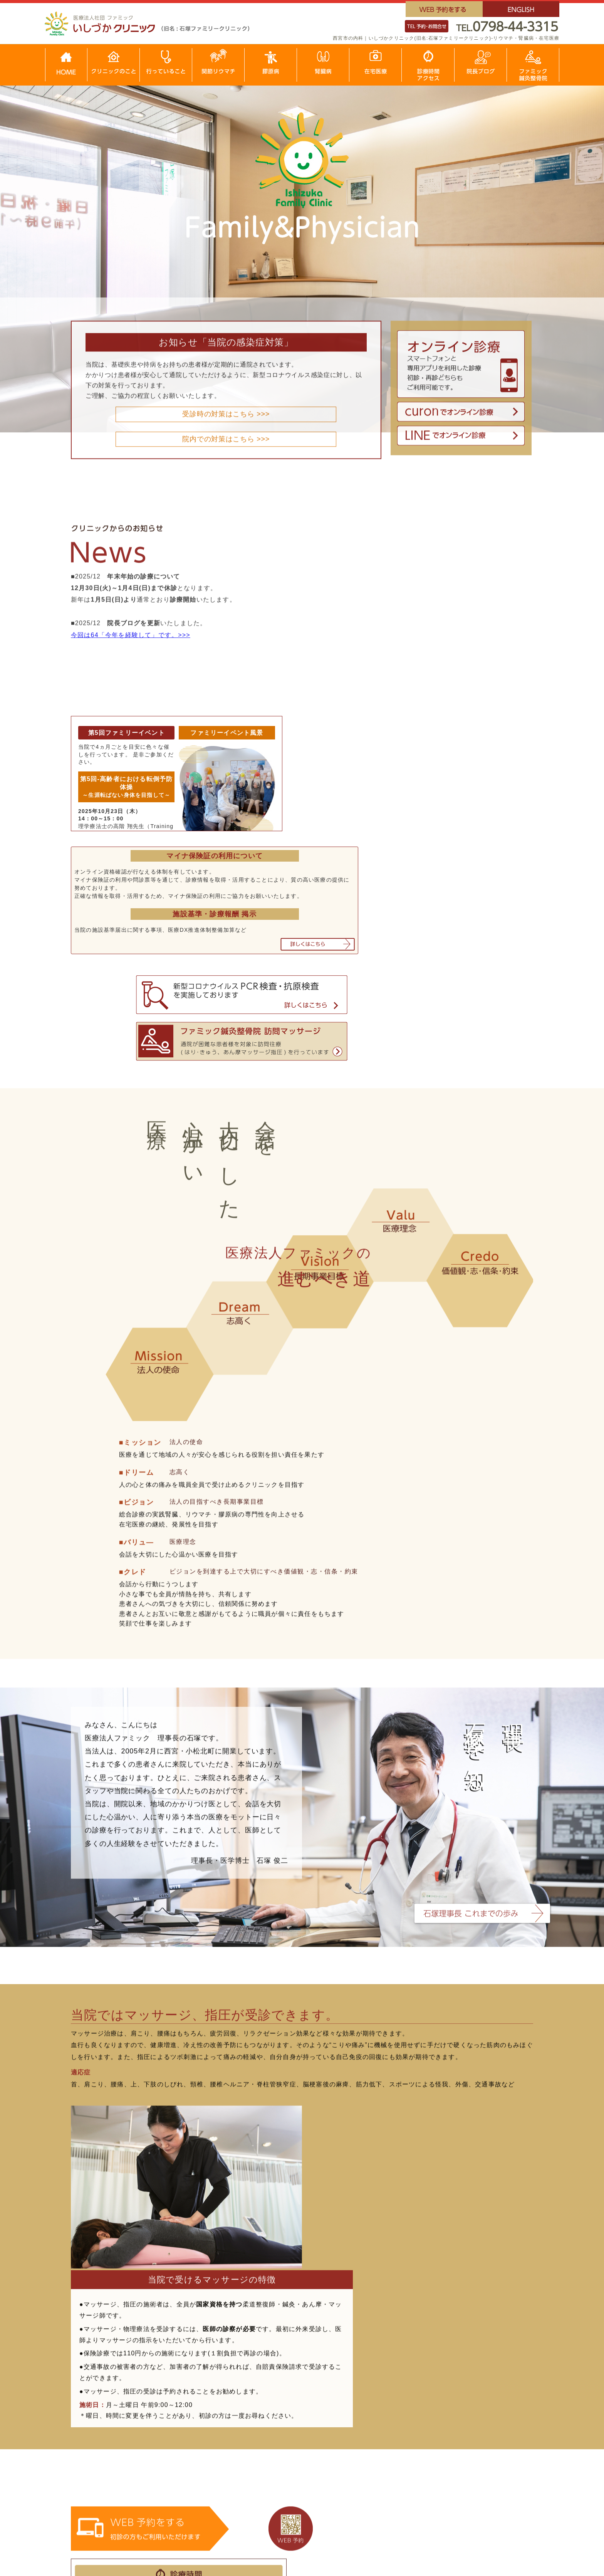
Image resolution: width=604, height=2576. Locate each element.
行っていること (101, 2408)
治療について (190, 2408)
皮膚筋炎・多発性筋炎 (296, 2431)
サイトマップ (97, 2490)
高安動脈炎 (279, 2443)
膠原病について (286, 2396)
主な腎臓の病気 (471, 2420)
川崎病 (365, 2420)
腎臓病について (471, 2408)
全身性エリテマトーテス (299, 2408)
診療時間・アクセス (108, 2431)
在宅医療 (91, 2420)
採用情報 (91, 2455)
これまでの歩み (101, 2466)
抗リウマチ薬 (190, 2420)
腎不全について (471, 2443)
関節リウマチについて (203, 2396)
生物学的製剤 (190, 2431)
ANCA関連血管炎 (381, 2431)
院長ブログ (94, 2443)
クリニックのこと (104, 2396)
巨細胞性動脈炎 (378, 2396)
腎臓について (467, 2396)
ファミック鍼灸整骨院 (111, 2478)
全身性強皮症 (282, 2420)
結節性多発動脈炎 (381, 2408)
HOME (88, 2385)
